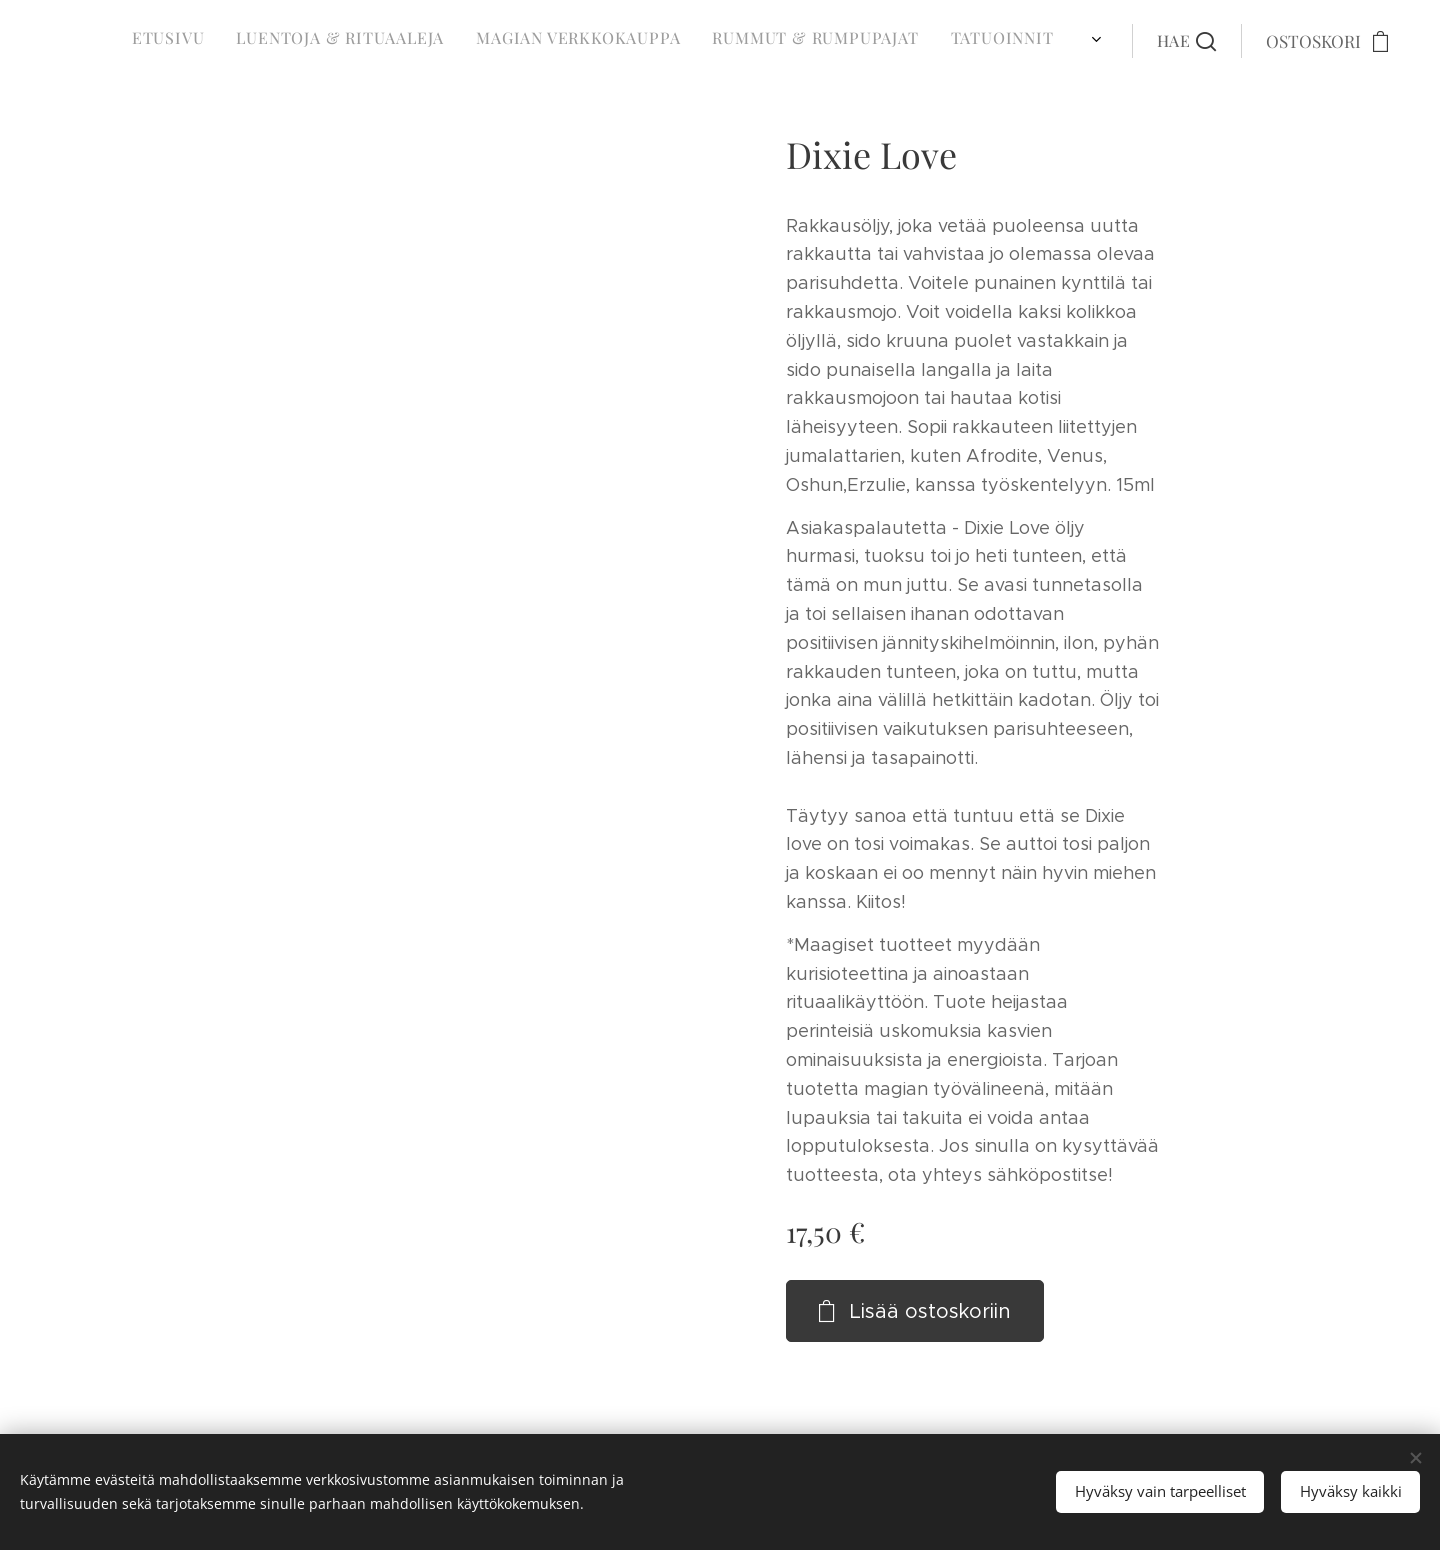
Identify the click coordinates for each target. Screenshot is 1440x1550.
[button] (1186, 41)
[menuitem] (739, 41)
